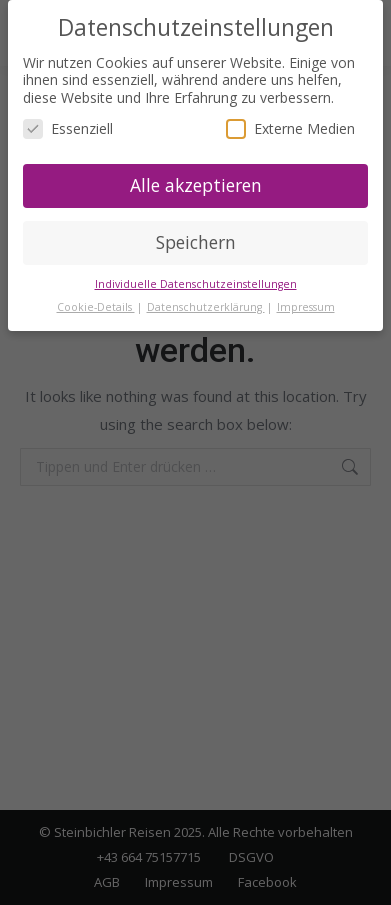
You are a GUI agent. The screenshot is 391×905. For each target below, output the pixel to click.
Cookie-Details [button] (96, 307)
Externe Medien (290, 128)
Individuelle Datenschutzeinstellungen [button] (196, 284)
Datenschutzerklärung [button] (206, 307)
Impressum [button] (306, 307)
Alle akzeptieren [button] (196, 185)
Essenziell (68, 128)
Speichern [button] (196, 242)
